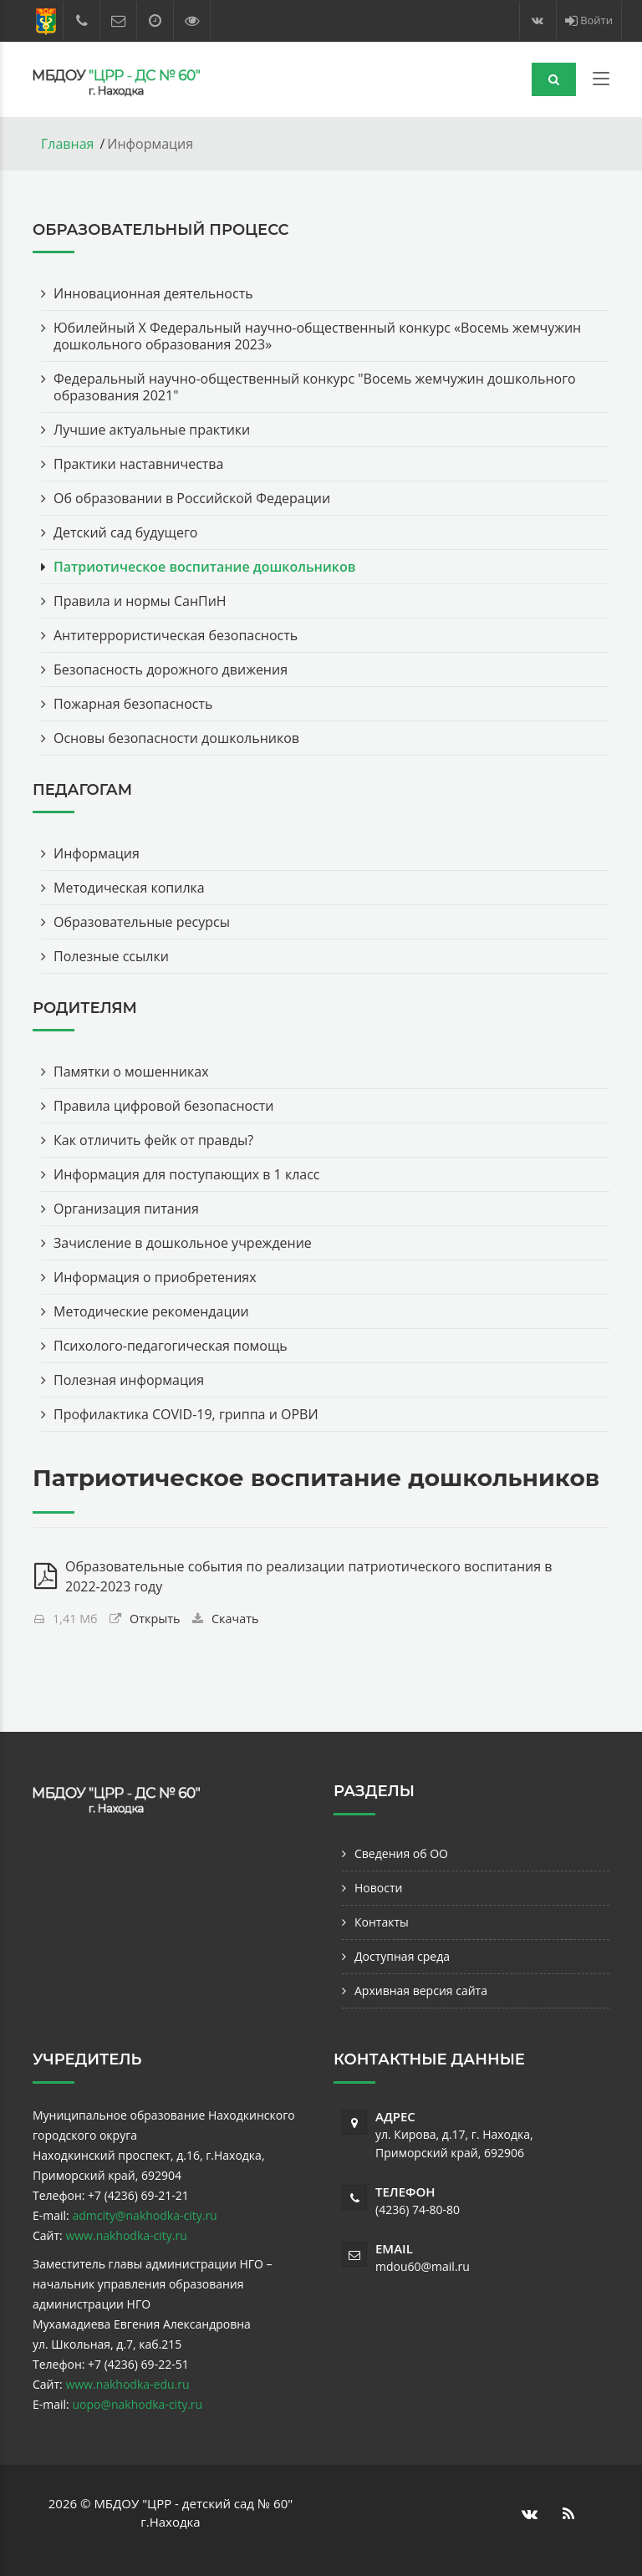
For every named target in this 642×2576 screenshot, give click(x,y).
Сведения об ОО (401, 1853)
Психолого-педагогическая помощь (171, 1345)
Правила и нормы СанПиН (140, 601)
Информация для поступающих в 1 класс (187, 1174)
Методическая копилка (129, 887)
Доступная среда (402, 1956)
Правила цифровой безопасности (164, 1106)
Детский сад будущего (125, 532)
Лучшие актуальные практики (152, 429)
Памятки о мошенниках (131, 1071)
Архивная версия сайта (420, 1990)
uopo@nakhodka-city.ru (137, 2404)
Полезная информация (129, 1380)
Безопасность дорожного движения (171, 669)
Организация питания (126, 1208)
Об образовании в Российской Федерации (192, 498)
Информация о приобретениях (155, 1277)
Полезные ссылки (111, 956)
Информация (97, 853)
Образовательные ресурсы (142, 922)
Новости (378, 1888)
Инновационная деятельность (153, 293)
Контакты (381, 1922)
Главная (67, 144)
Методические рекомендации (151, 1311)
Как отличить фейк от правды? (153, 1140)
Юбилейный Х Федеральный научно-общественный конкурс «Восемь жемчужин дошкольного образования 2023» (317, 336)
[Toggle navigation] (601, 82)
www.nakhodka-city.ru (125, 2235)
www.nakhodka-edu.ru (127, 2384)
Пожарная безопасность (133, 704)
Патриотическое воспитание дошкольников (204, 566)
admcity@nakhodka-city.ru (144, 2215)
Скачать (235, 1619)
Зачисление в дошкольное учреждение (183, 1243)
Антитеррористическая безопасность (176, 635)
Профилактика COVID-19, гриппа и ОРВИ (186, 1414)
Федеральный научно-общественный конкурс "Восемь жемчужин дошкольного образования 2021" (315, 387)
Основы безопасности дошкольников (176, 738)
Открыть (155, 1619)
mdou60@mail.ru (422, 2266)
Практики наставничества (138, 464)
